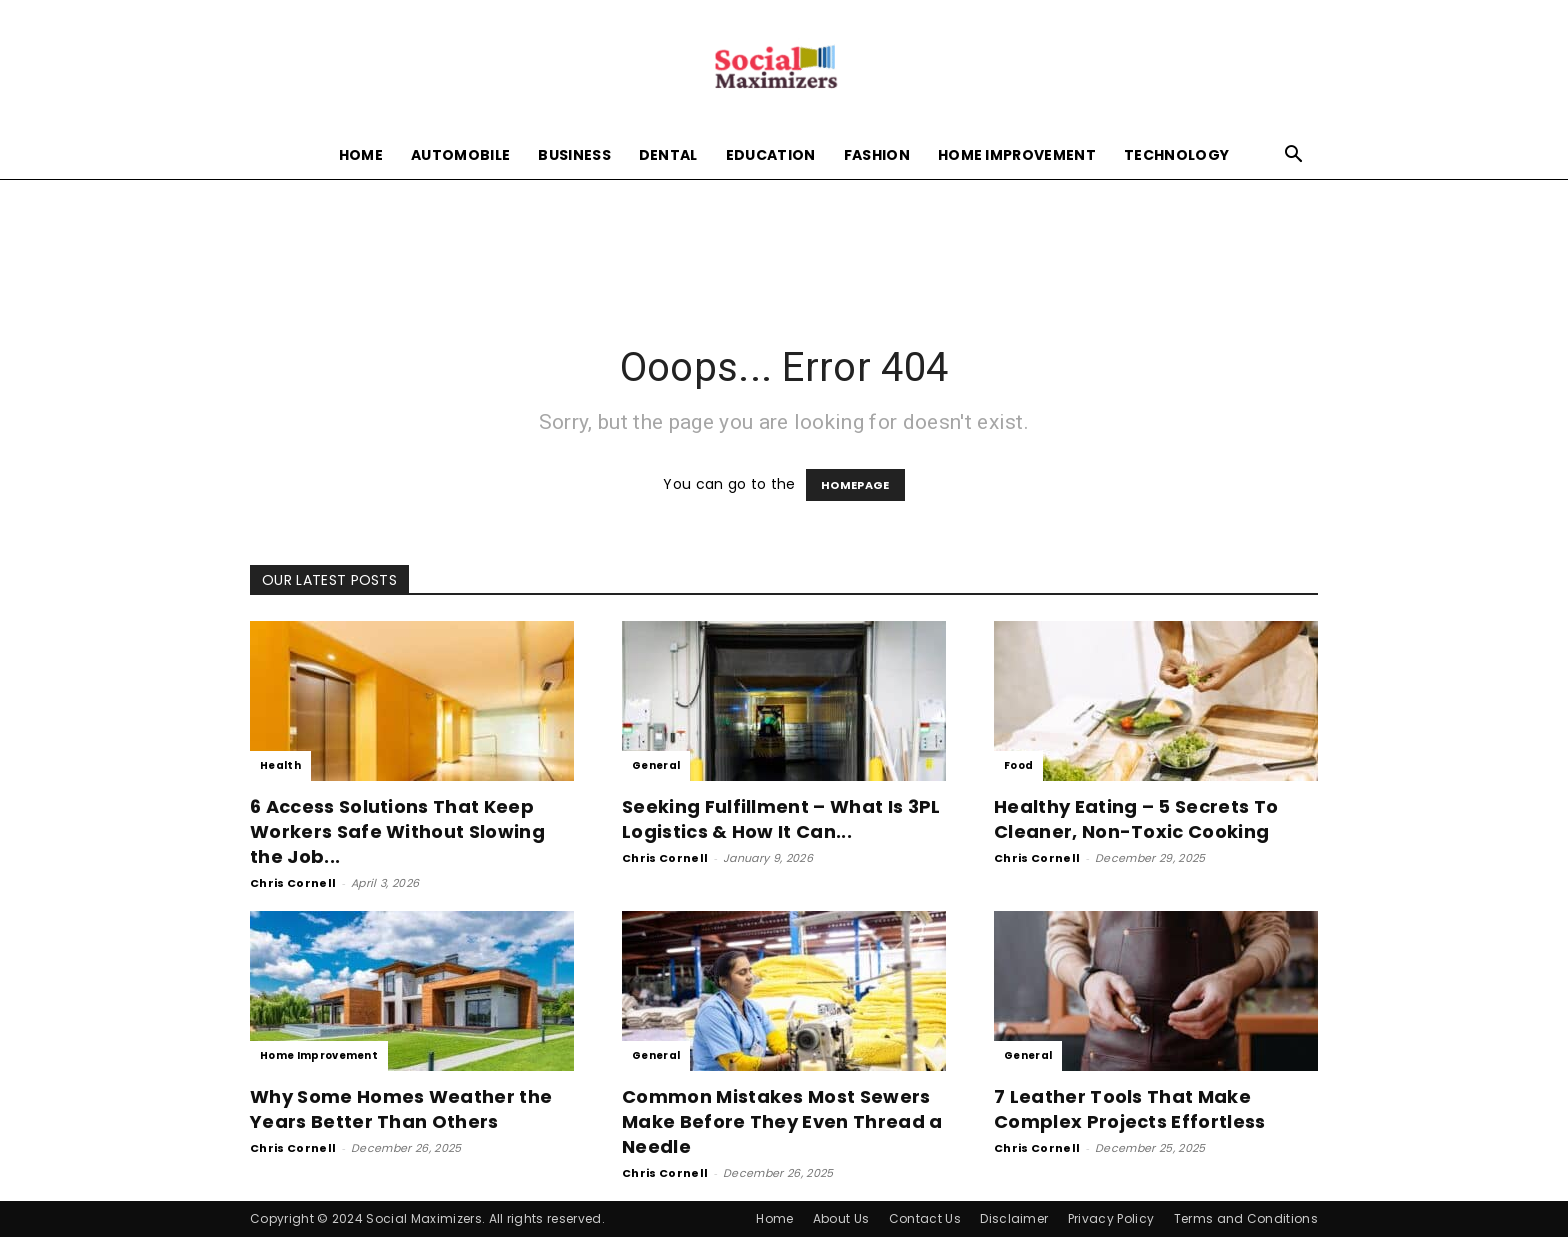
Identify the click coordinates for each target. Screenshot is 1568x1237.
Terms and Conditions (1246, 1218)
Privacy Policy (1111, 1218)
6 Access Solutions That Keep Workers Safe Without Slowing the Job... (397, 831)
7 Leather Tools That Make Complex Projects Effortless (1130, 1109)
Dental (668, 155)
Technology (1176, 155)
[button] (1294, 156)
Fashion (877, 155)
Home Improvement (1017, 155)
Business (574, 155)
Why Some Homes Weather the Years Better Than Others (401, 1109)
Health (280, 765)
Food (1018, 765)
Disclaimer (1014, 1218)
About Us (841, 1218)
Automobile (460, 155)
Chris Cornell (293, 883)
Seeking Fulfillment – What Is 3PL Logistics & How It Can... (781, 819)
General (656, 765)
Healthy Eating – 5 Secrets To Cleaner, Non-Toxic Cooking (1136, 819)
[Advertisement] (784, 248)
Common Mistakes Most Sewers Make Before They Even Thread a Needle (782, 1121)
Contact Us (925, 1218)
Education (771, 155)
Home (361, 155)
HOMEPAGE (855, 485)
